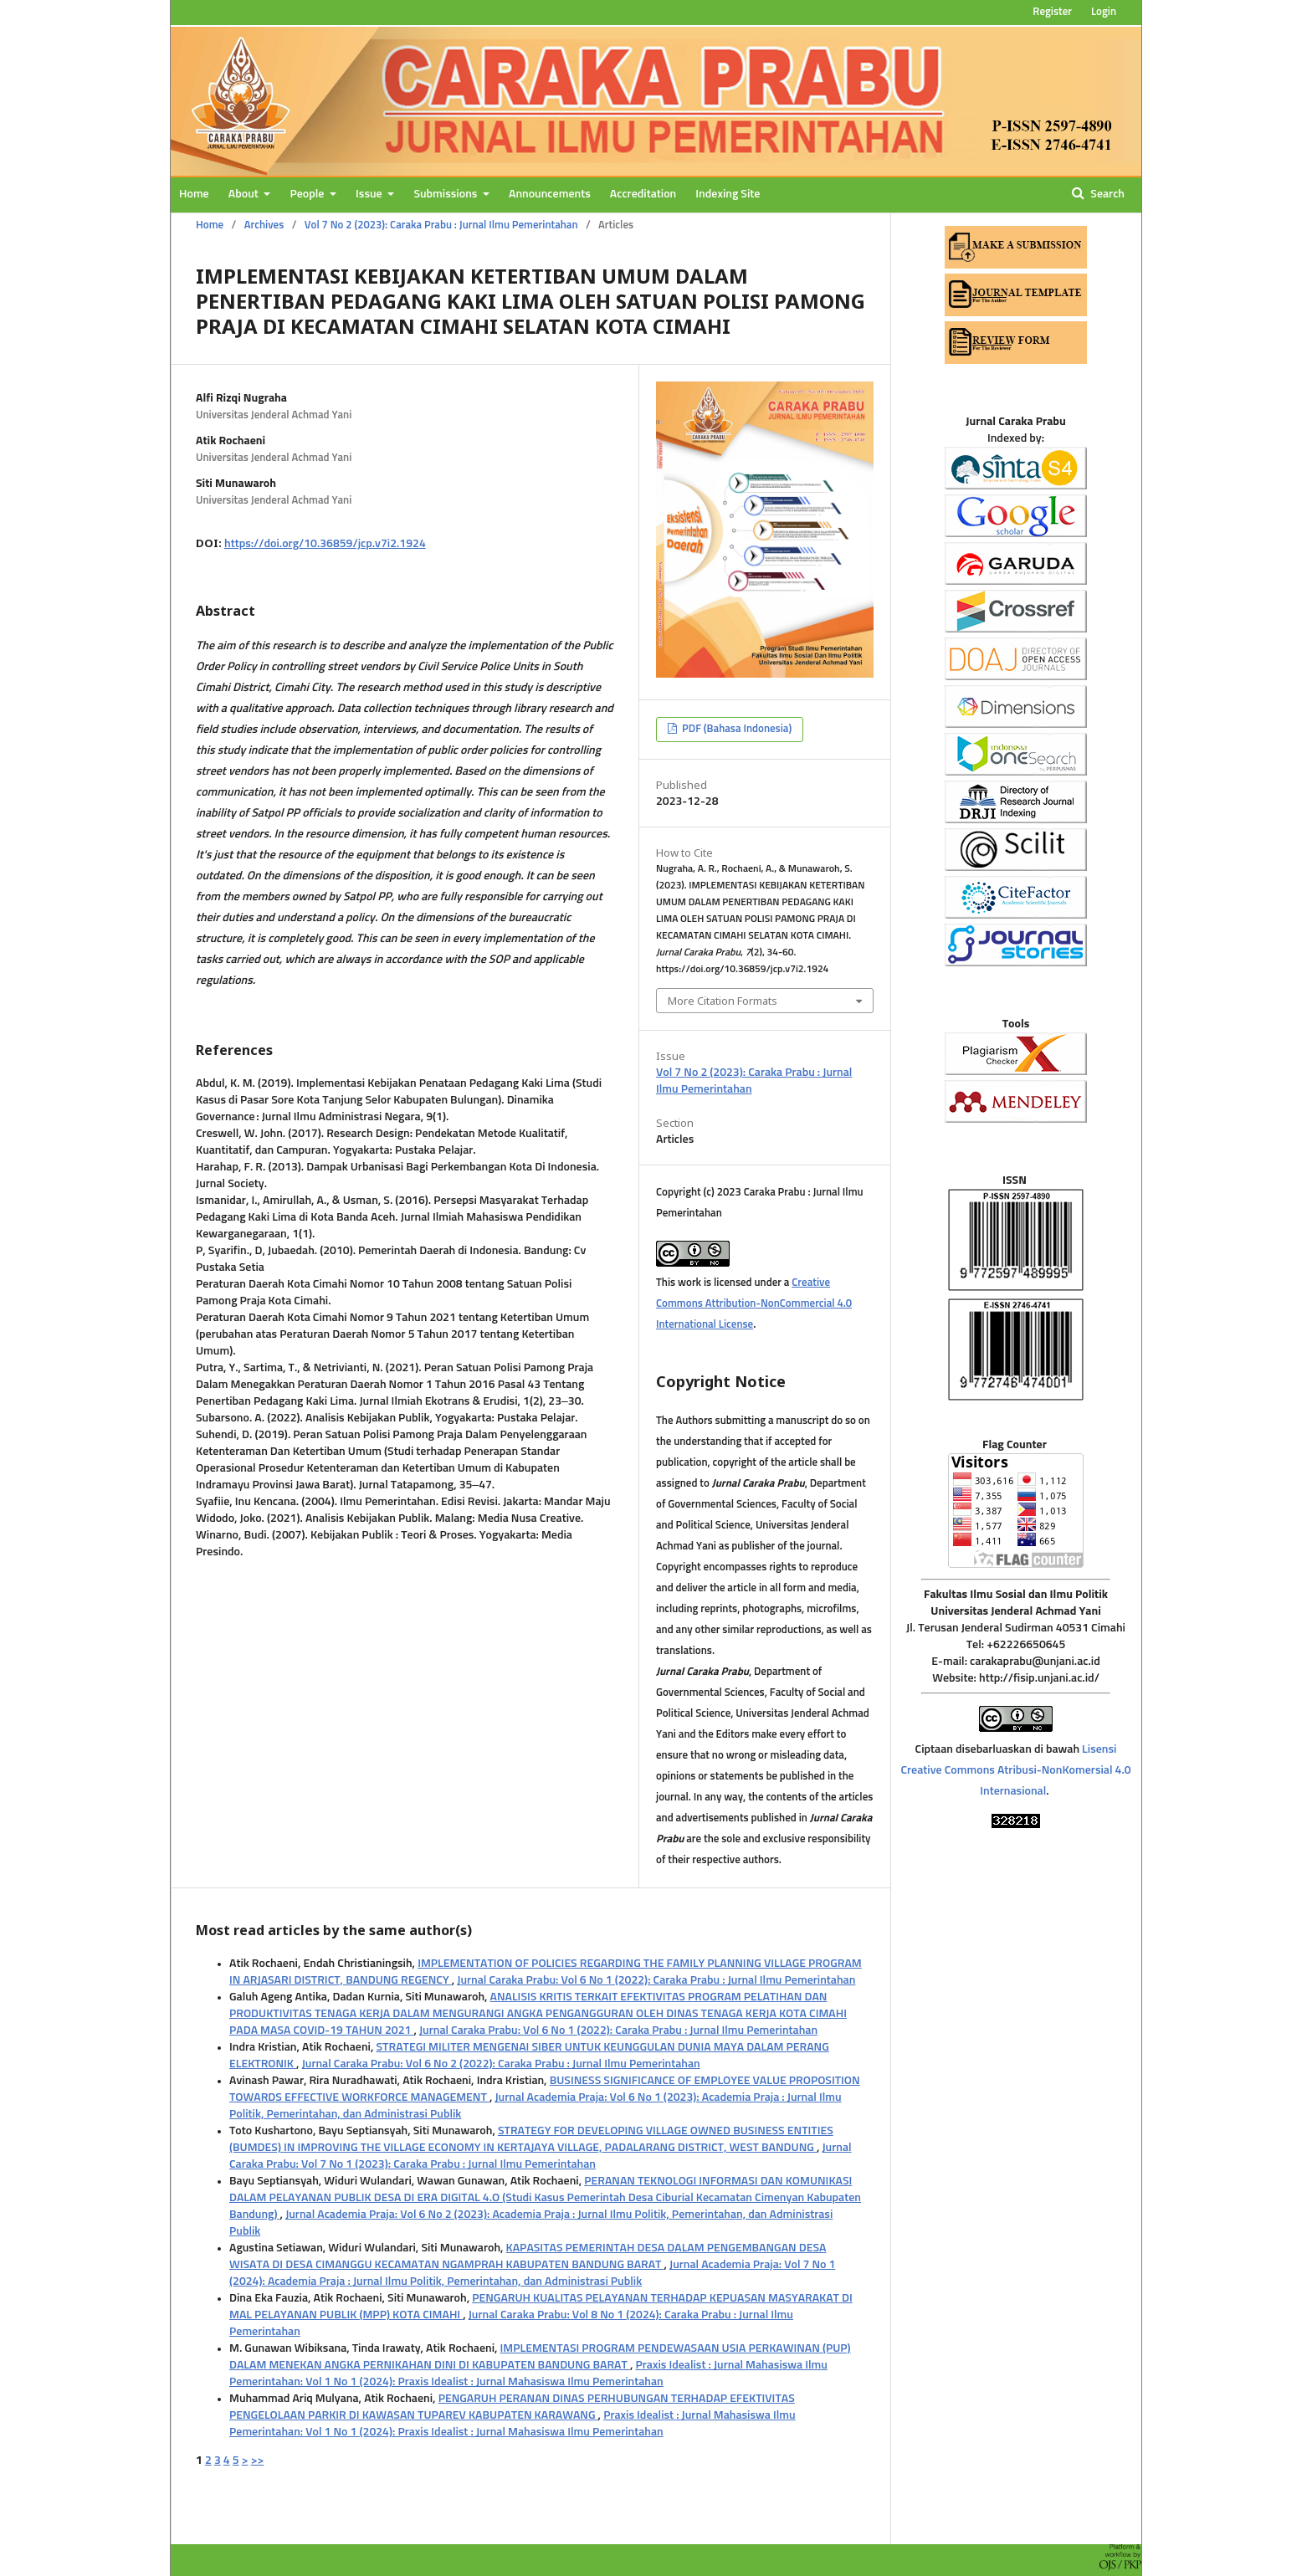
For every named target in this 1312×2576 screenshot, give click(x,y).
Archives (264, 225)
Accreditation (643, 194)
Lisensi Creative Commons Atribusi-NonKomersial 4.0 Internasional (1015, 1770)
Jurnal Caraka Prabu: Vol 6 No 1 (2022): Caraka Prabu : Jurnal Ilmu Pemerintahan (656, 1980)
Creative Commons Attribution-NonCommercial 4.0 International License (754, 1304)
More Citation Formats (722, 1000)
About (244, 194)
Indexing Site (727, 194)
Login (1103, 12)
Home (194, 194)
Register (1052, 12)
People (308, 194)
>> (257, 2460)
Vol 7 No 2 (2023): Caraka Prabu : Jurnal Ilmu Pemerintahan (441, 225)
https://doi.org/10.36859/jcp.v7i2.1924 (325, 544)
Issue (370, 194)
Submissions (446, 194)
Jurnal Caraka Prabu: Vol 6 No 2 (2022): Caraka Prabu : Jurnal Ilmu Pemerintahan (501, 2064)
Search (1106, 194)
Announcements (550, 194)
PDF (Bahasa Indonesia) (735, 729)
